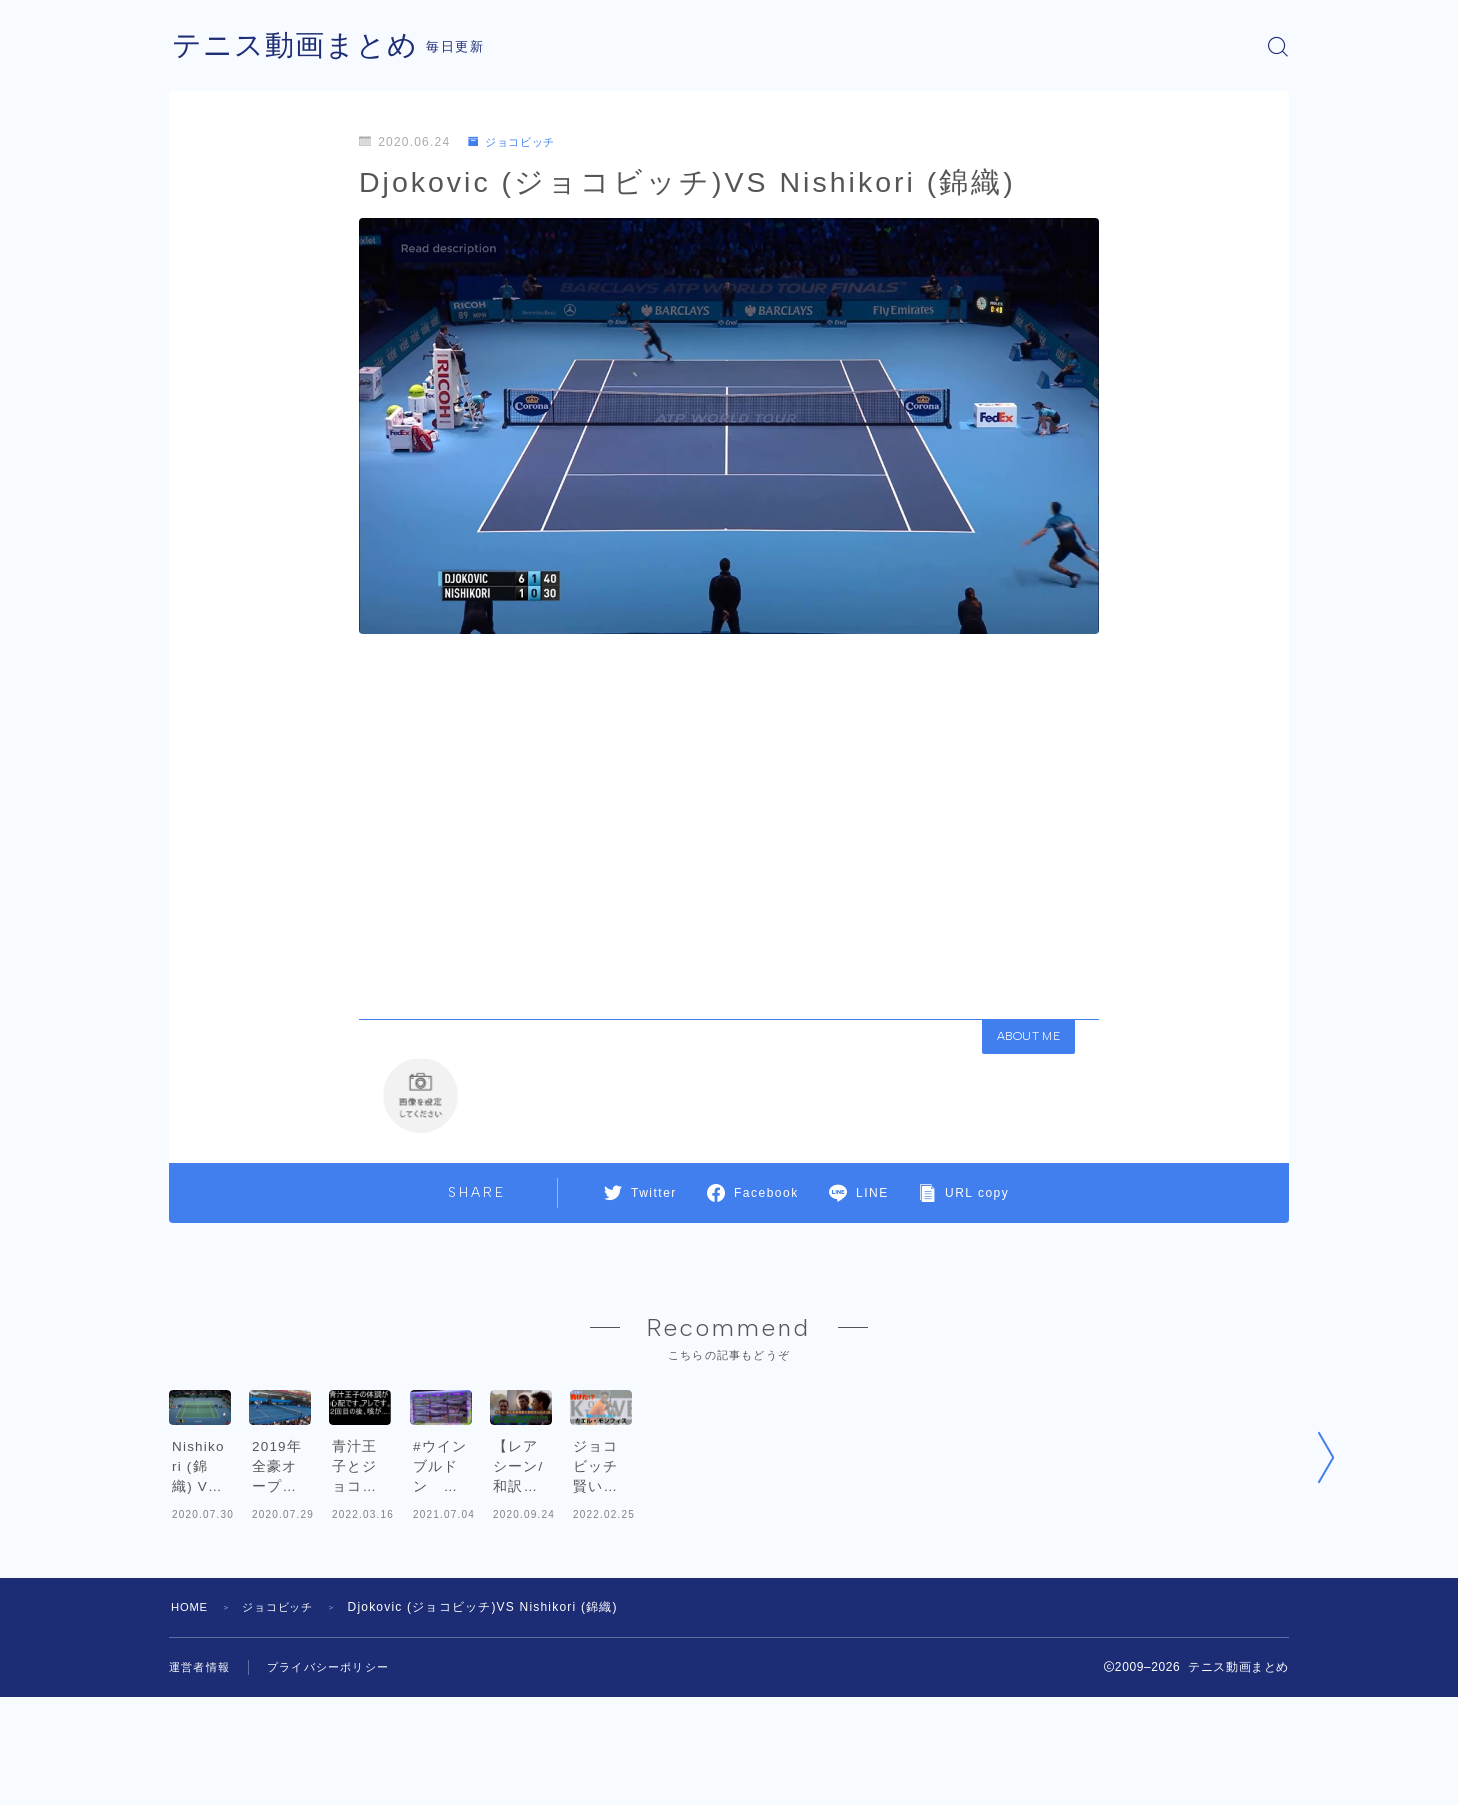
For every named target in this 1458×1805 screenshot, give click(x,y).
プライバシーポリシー (338, 1775)
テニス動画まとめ (299, 46)
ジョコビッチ (516, 142)
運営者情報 (202, 1775)
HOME (191, 1715)
